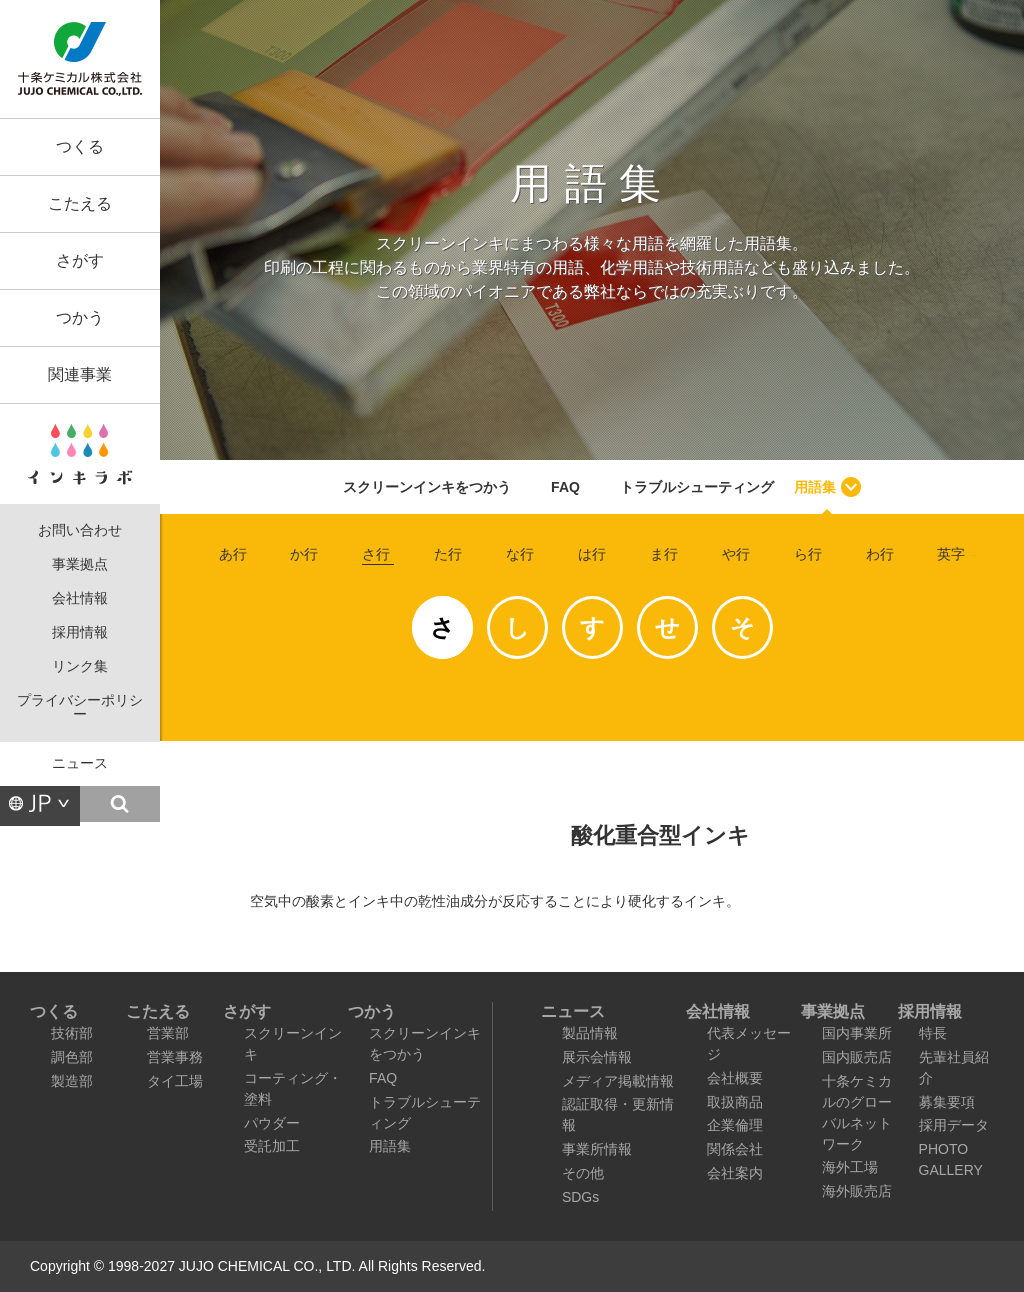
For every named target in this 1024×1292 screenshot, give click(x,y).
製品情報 (590, 1033)
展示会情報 (597, 1057)
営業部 (168, 1033)
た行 (448, 554)
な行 (520, 554)
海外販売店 (857, 1191)
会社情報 (80, 598)
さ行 (376, 554)
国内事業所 (857, 1033)
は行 (592, 554)
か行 (304, 554)
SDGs (580, 1197)
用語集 (815, 487)
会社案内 (735, 1173)
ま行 (664, 554)
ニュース (80, 763)
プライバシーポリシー (80, 707)
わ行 (880, 554)
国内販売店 (857, 1057)
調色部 (72, 1057)
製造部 (72, 1081)
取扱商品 (735, 1102)
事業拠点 (80, 564)
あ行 (233, 554)
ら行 (808, 554)
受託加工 (272, 1146)
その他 (583, 1173)
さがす (80, 260)
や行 (736, 554)
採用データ (954, 1125)
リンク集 (80, 666)
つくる (80, 146)
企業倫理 (735, 1125)
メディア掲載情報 (618, 1081)
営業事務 (175, 1057)
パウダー (272, 1123)
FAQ (565, 487)
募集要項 (947, 1102)
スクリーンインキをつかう (427, 487)
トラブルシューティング (697, 487)
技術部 (72, 1033)
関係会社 (735, 1149)
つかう (80, 317)
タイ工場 (175, 1081)
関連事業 (80, 374)
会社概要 (735, 1078)
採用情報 (80, 632)
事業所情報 (597, 1149)
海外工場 (850, 1167)
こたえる (80, 203)
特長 (933, 1033)
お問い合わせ (80, 530)
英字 (951, 554)
